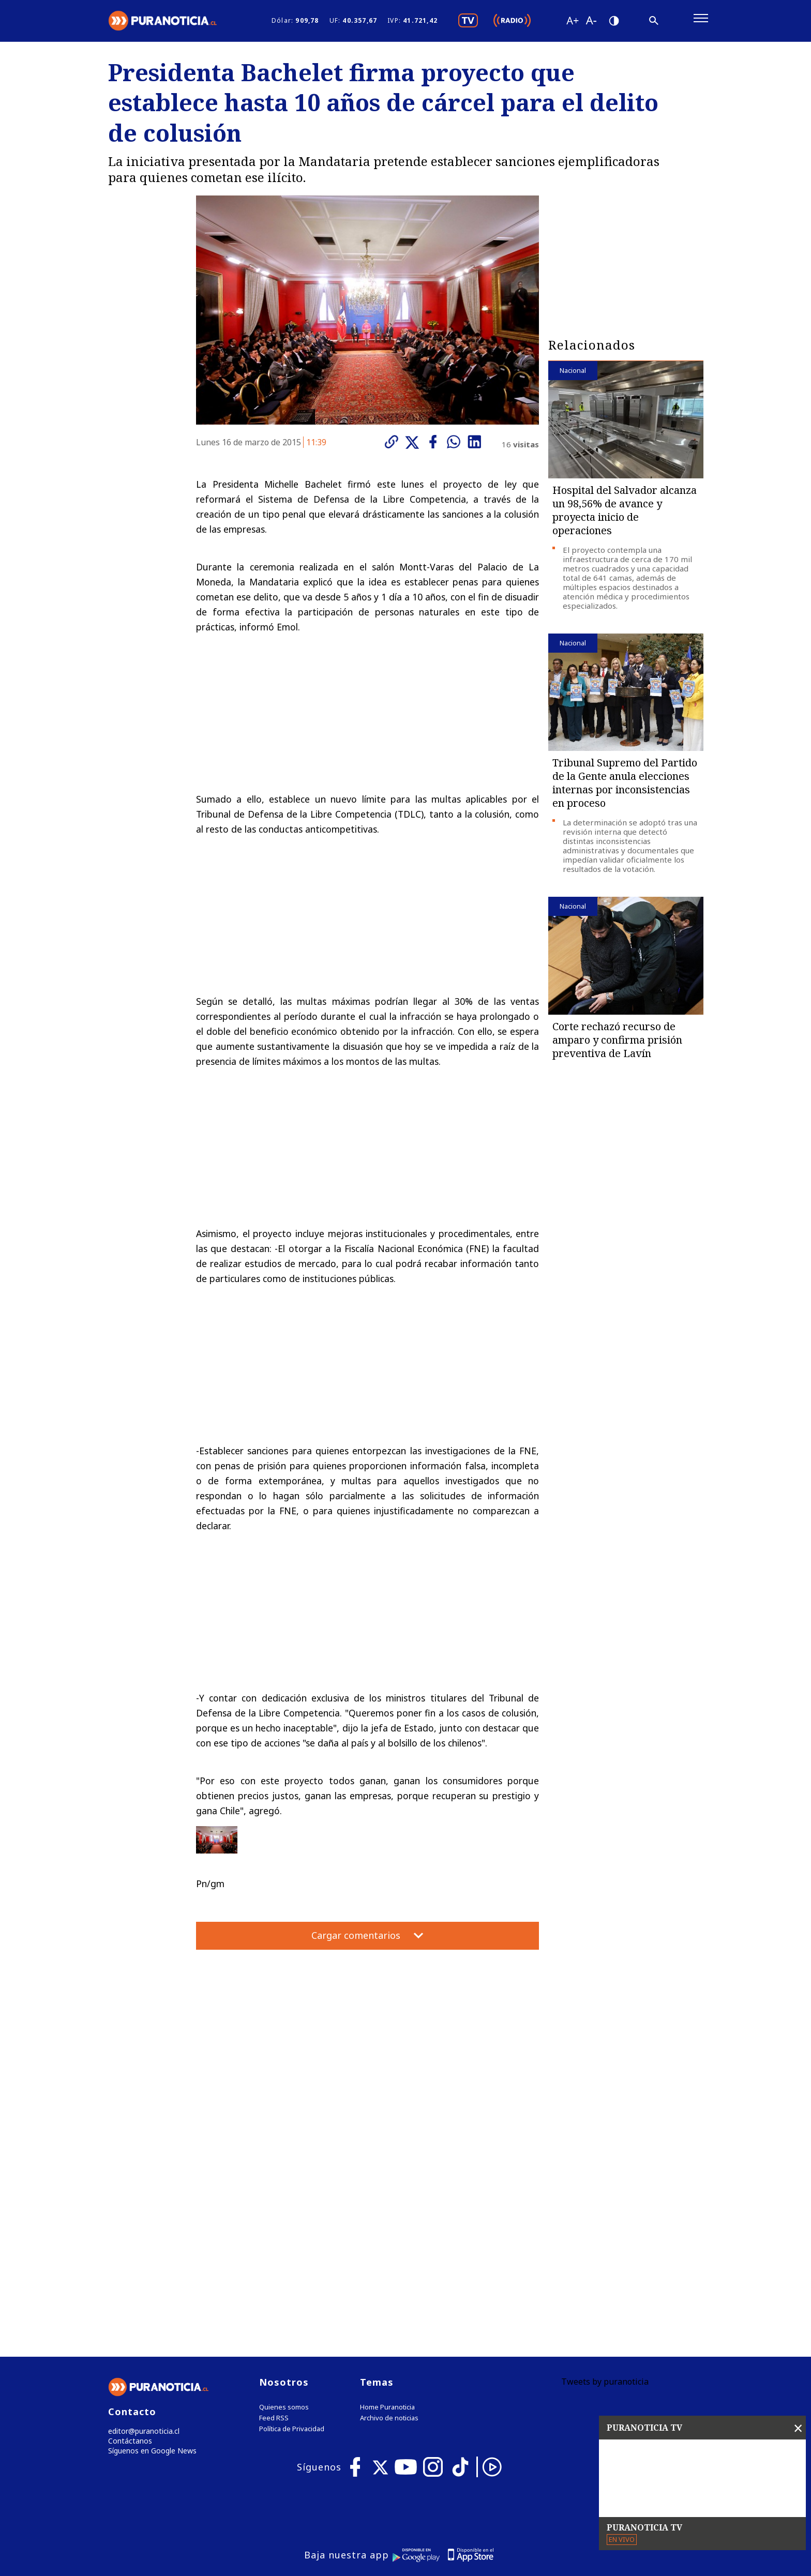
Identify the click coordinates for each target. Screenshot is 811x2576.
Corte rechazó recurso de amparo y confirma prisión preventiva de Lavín (617, 1045)
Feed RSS (274, 2208)
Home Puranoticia (387, 2197)
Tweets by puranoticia (605, 2172)
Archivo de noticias (389, 2208)
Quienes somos (284, 2197)
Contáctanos (127, 2232)
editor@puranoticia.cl (141, 2222)
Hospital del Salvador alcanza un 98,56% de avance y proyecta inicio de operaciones (624, 516)
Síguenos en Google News (150, 2243)
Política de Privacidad (291, 2219)
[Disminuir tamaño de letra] (590, 23)
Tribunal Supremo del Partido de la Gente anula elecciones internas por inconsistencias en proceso (624, 789)
